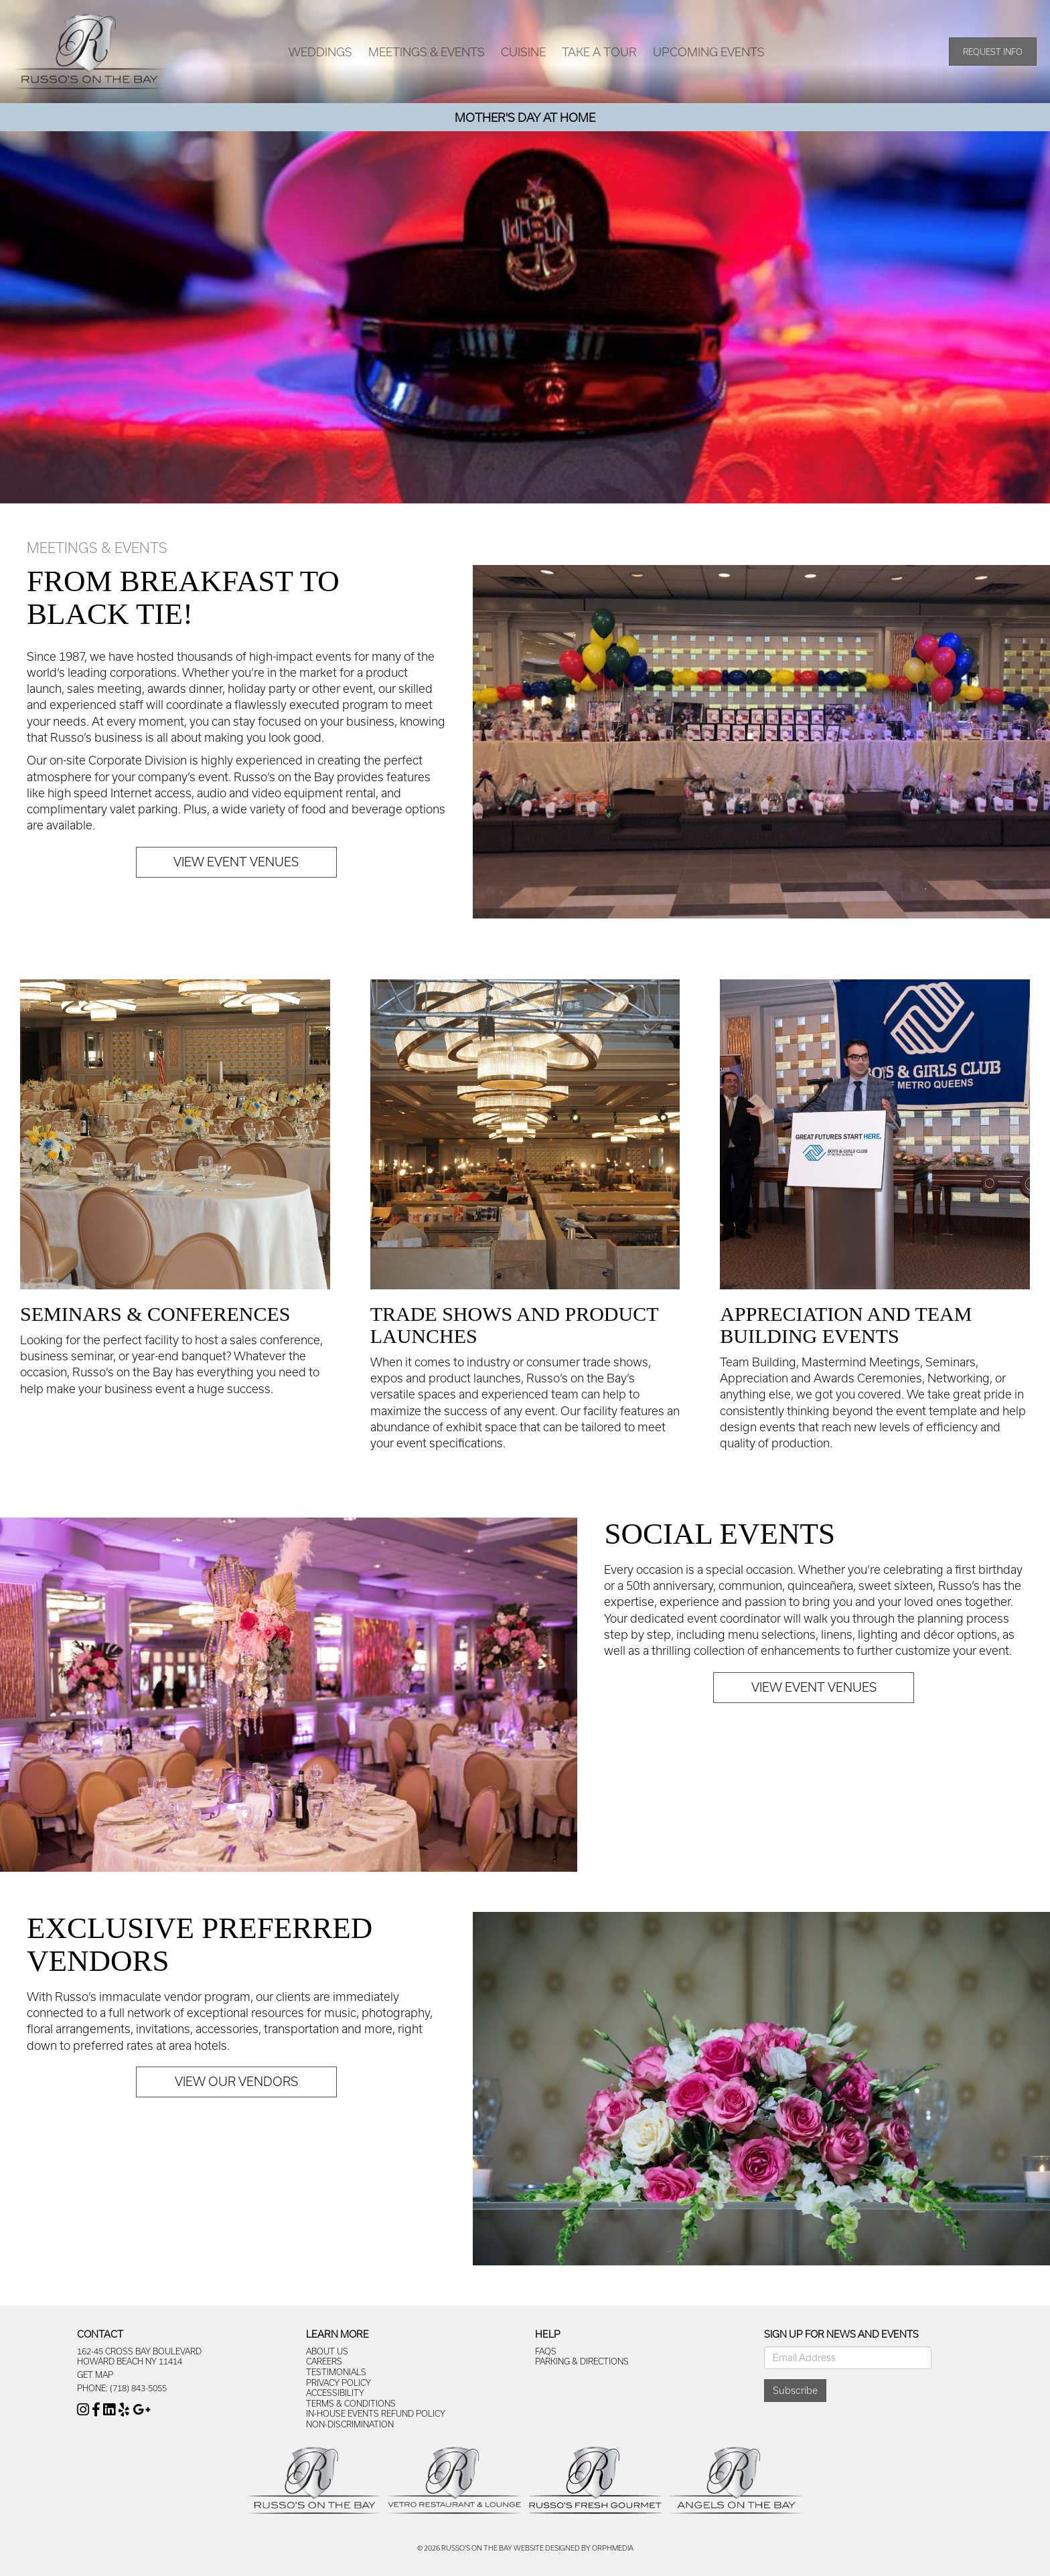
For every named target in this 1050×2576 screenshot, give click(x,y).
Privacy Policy (338, 2382)
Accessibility (335, 2392)
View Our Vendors (236, 2081)
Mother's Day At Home (525, 117)
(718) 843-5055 (138, 2388)
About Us (327, 2351)
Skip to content (48, 7)
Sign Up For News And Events (841, 2334)
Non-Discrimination (350, 2424)
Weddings (320, 52)
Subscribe (795, 2390)
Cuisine (523, 52)
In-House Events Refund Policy (375, 2413)
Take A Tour (599, 52)
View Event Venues (236, 861)
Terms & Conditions (351, 2403)
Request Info (993, 51)
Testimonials (336, 2372)
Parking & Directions (582, 2361)
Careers (324, 2361)
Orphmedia (612, 2548)
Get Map (95, 2374)
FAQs (545, 2351)
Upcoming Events (709, 52)
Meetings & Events (426, 52)
